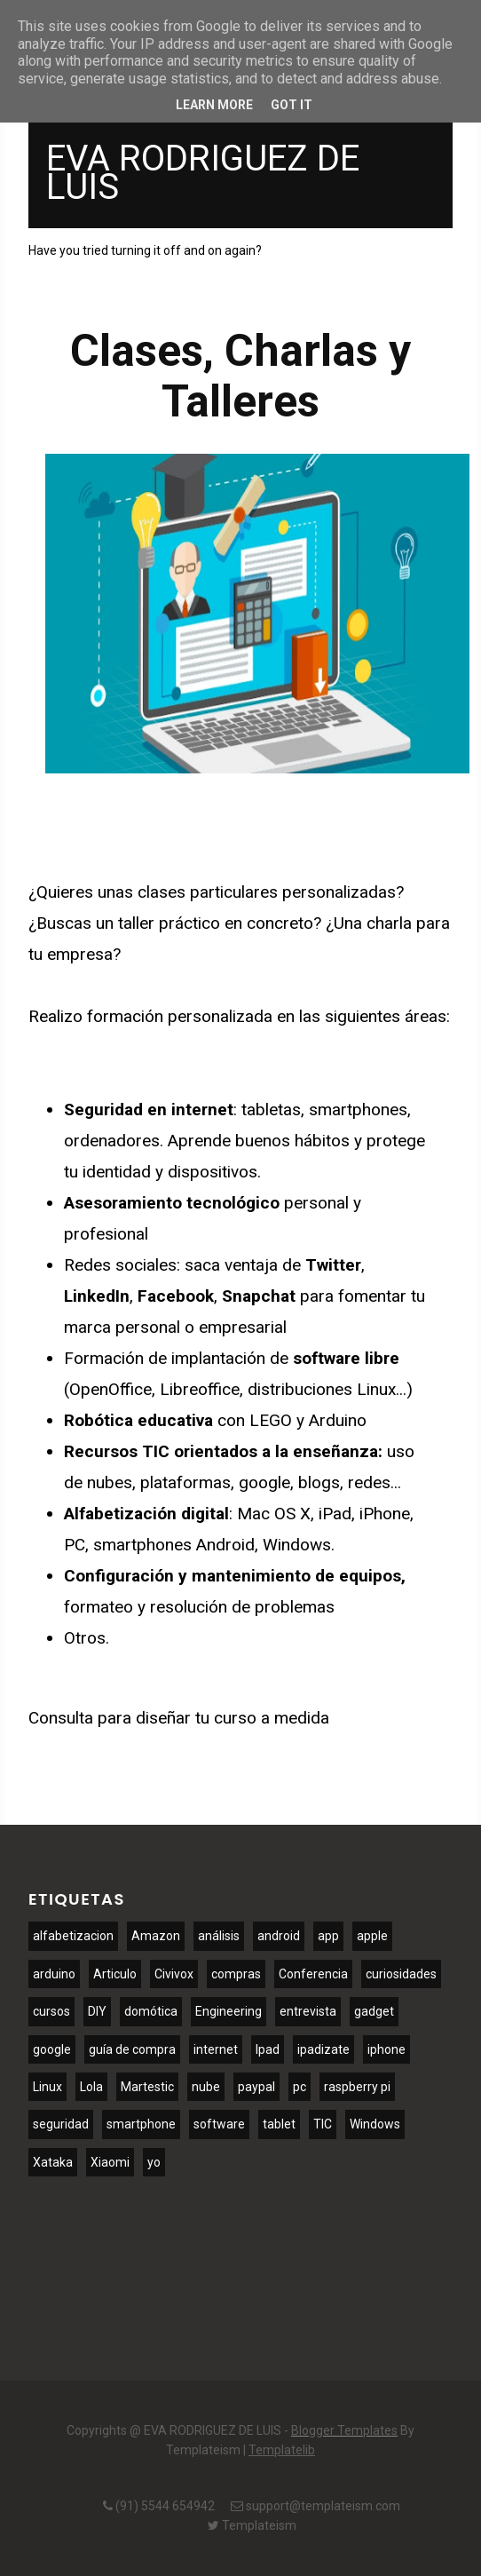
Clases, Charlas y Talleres (240, 376)
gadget (374, 2011)
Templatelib (281, 2450)
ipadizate (323, 2049)
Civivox (173, 1974)
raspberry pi (357, 2087)
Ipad (268, 2049)
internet (215, 2049)
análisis (219, 1936)
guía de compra (132, 2049)
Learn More (214, 105)
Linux (47, 2087)
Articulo (115, 1974)
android (278, 1936)
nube (206, 2087)
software (219, 2124)
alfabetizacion (73, 1936)
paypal (256, 2087)
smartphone (141, 2124)
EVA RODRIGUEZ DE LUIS (202, 173)
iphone (386, 2049)
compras (236, 1974)
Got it (291, 105)
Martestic (147, 2087)
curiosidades (401, 1974)
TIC (322, 2124)
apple (372, 1936)
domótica (150, 2011)
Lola (91, 2087)
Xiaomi (110, 2162)
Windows (375, 2124)
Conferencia (313, 1974)
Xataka (53, 2162)
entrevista (308, 2011)
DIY (97, 2011)
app (328, 1936)
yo (154, 2162)
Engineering (228, 2011)
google (52, 2049)
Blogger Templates (344, 2430)
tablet (279, 2124)
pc (299, 2087)
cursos (51, 2011)
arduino (54, 1974)
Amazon (155, 1936)
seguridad (61, 2124)
